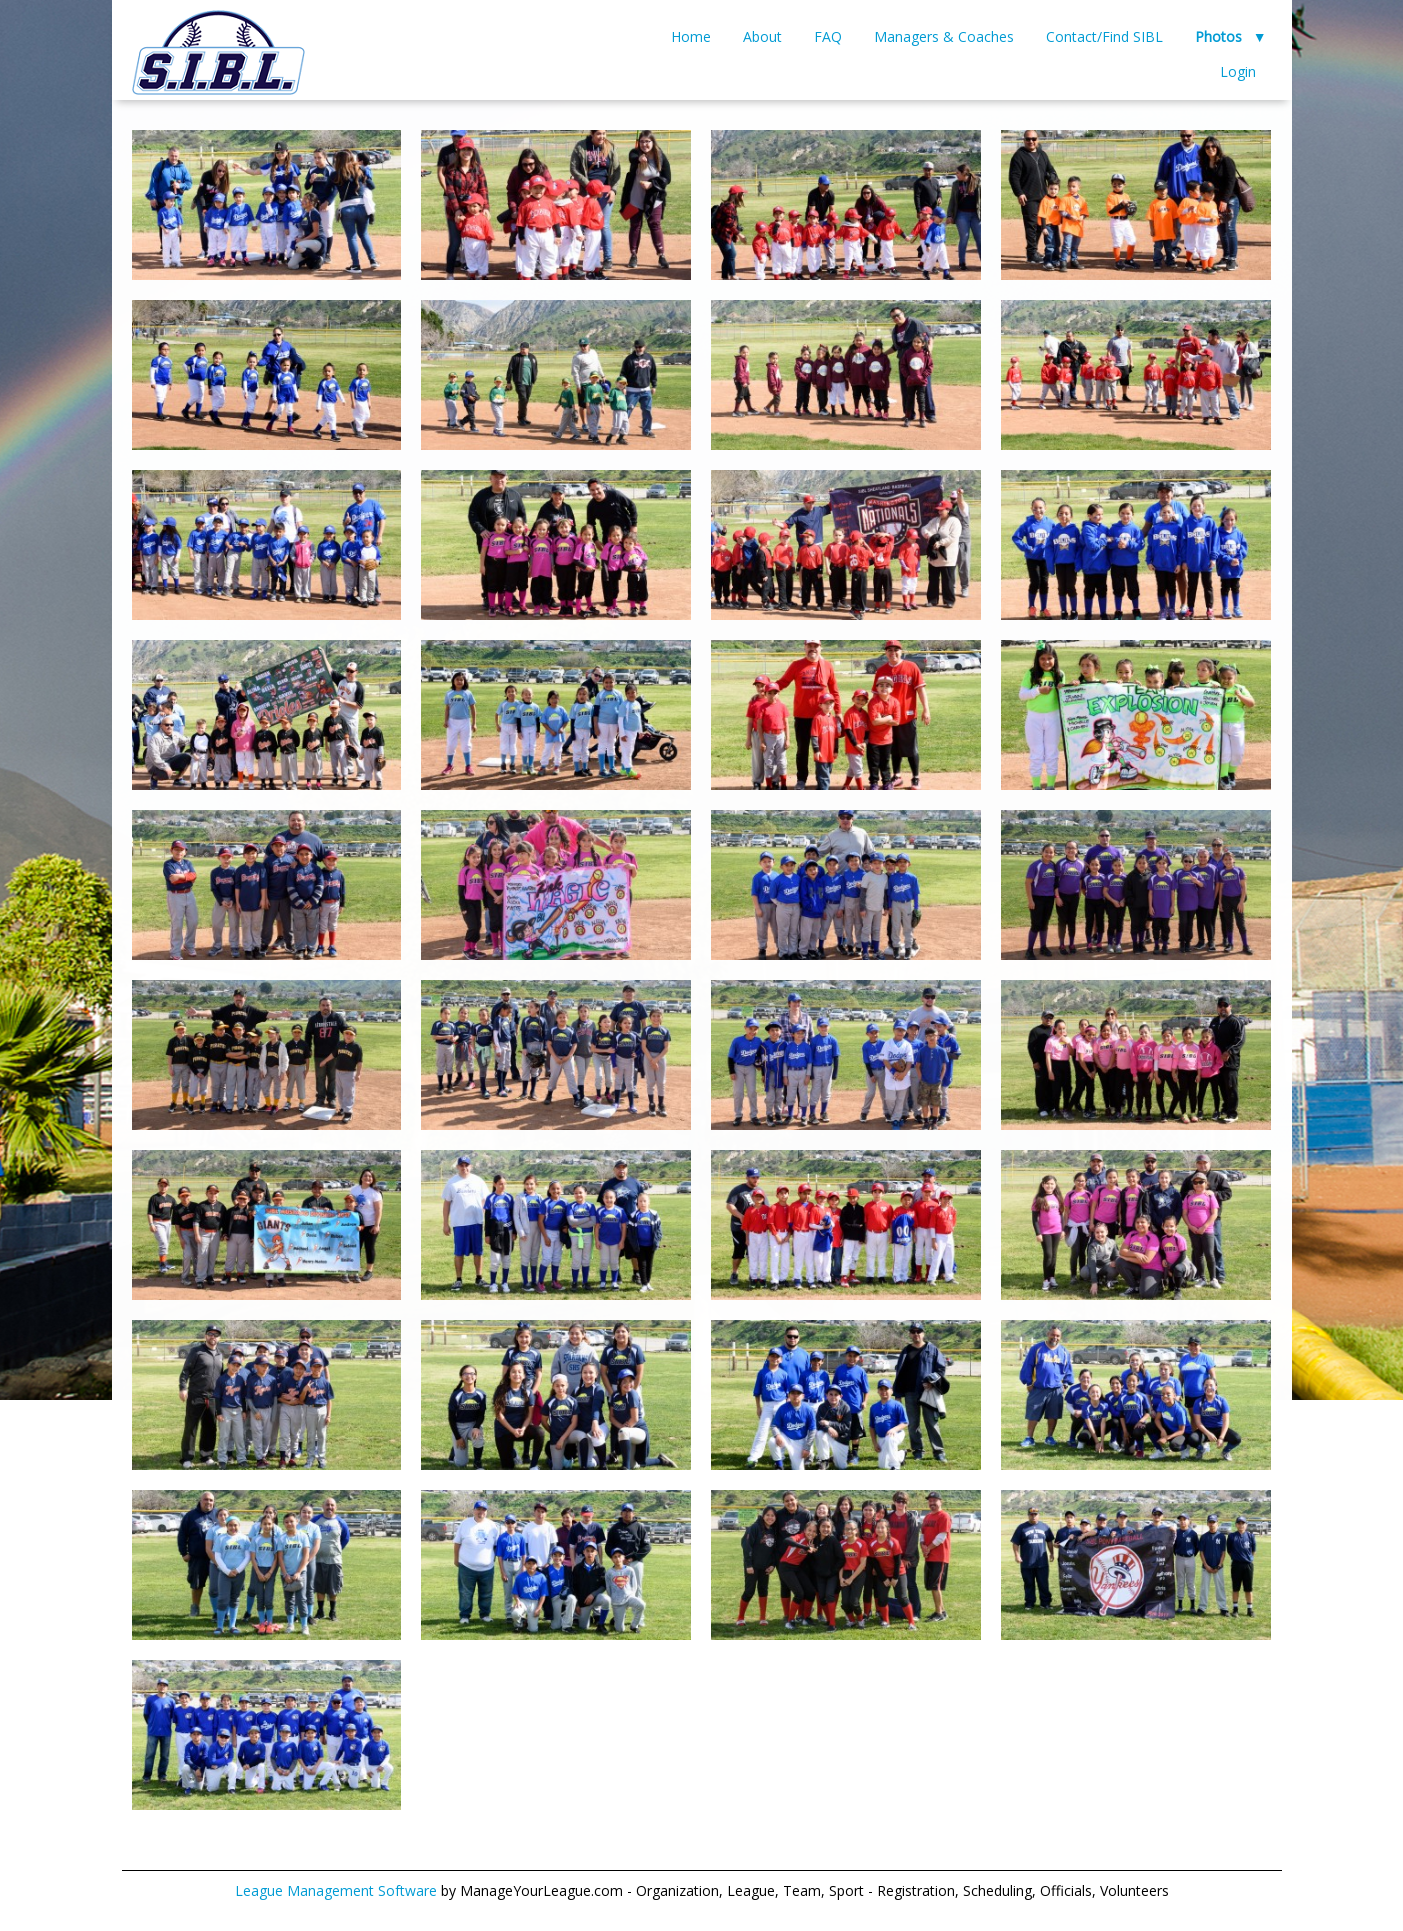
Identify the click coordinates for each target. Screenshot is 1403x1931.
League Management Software (336, 1890)
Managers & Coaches (944, 36)
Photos (1218, 36)
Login (1238, 71)
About (762, 36)
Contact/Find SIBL (1104, 36)
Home (691, 36)
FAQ (828, 36)
